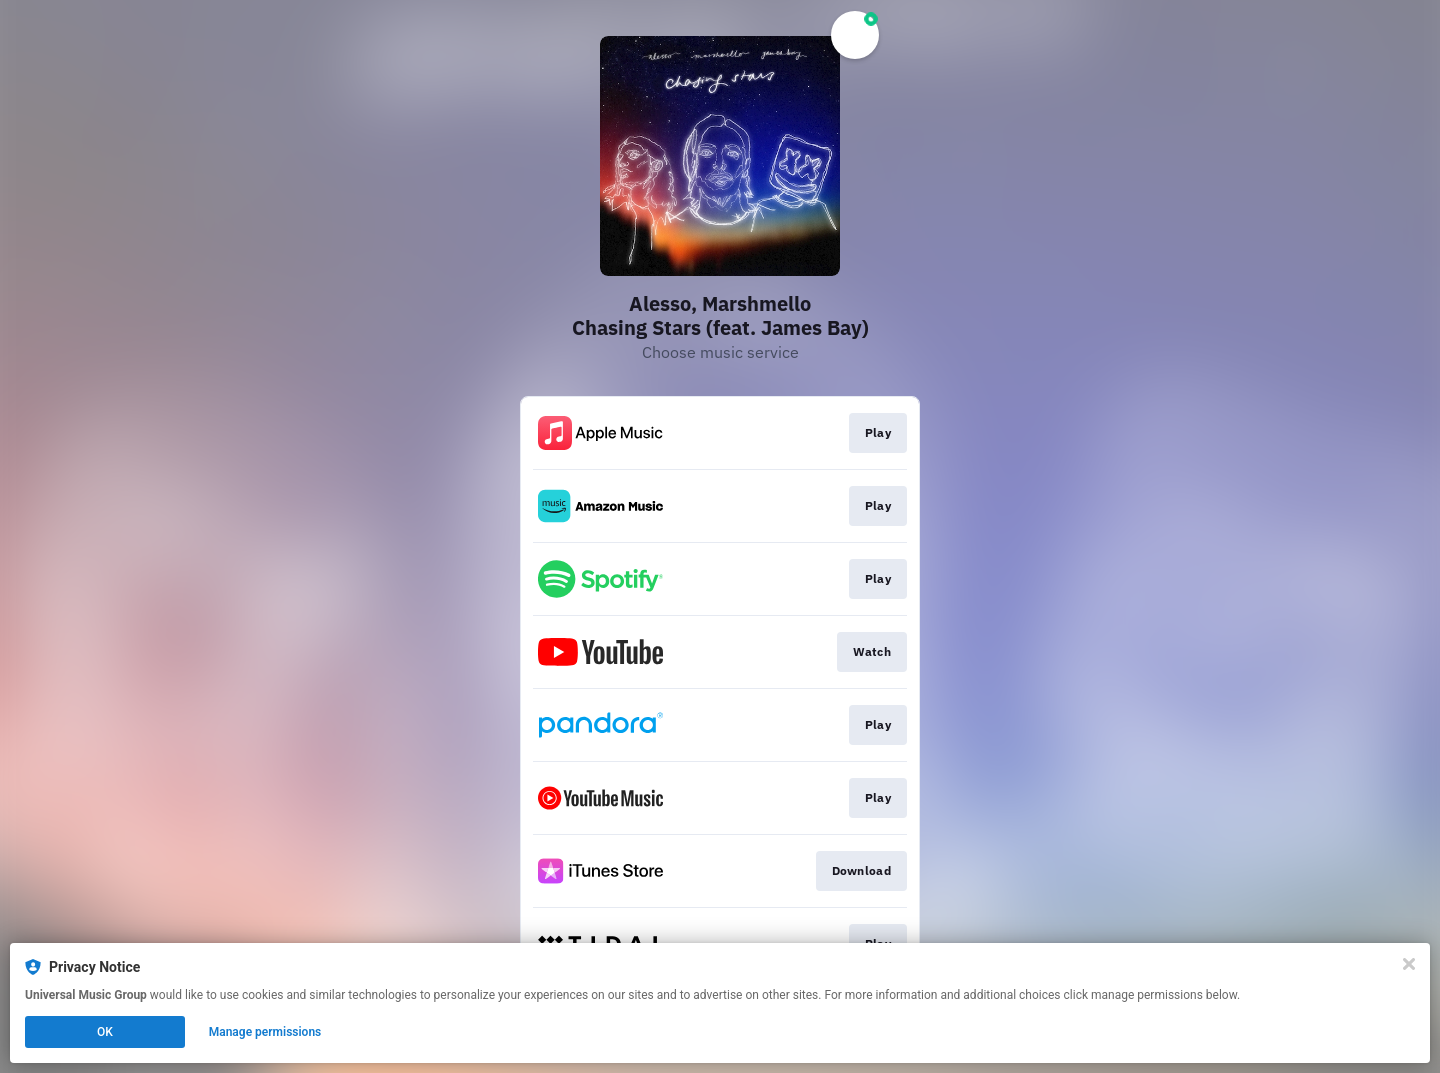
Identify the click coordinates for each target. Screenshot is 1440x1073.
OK (105, 1032)
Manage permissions (265, 1032)
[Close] (1409, 964)
